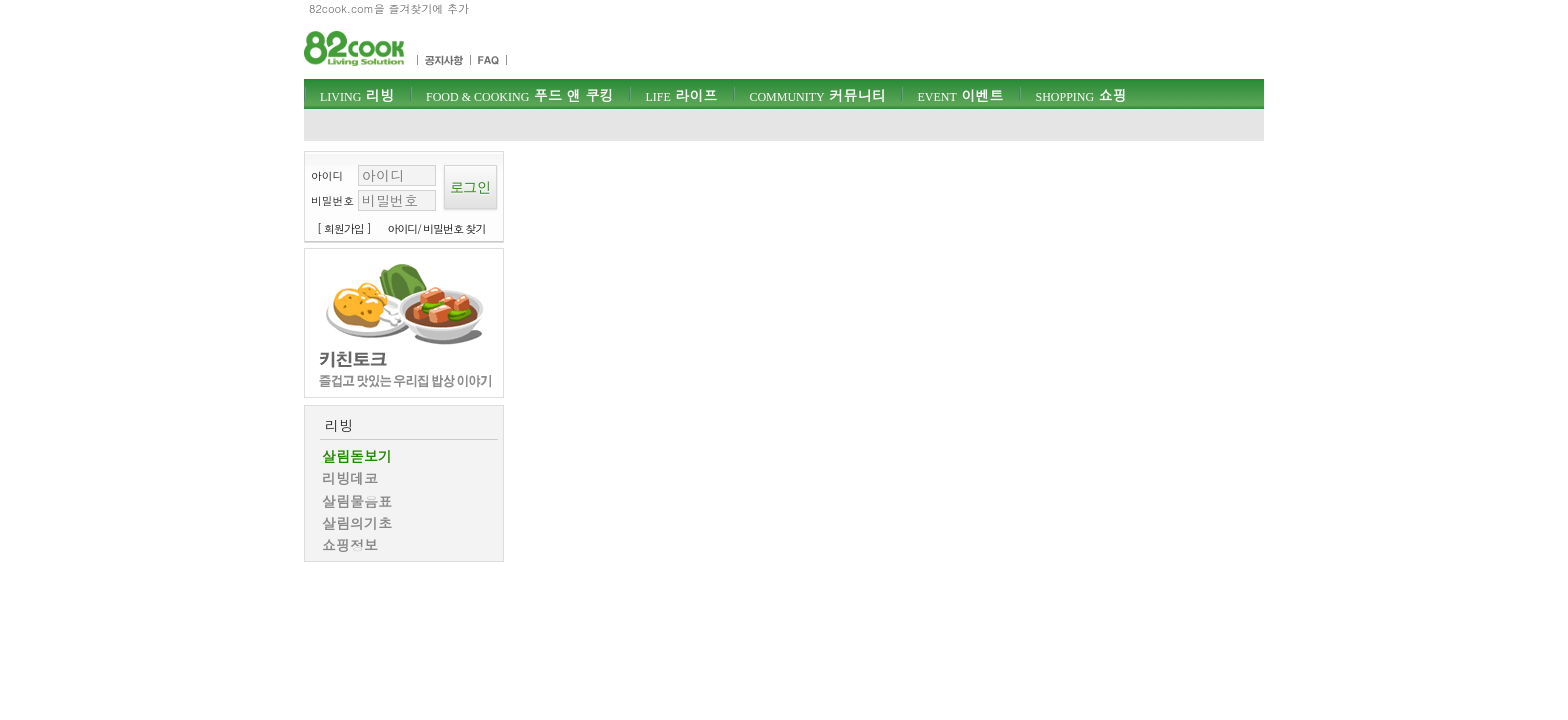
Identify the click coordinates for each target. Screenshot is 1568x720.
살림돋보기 (357, 456)
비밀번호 (332, 200)
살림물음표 (357, 501)
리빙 (357, 95)
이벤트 (960, 95)
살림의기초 (357, 523)
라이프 (681, 95)
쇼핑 (1080, 95)
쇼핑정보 (350, 545)
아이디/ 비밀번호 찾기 (437, 228)
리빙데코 (350, 478)
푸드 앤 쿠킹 (519, 95)
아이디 (327, 175)
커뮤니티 (817, 95)
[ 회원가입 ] (344, 228)
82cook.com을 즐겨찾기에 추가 (389, 8)
